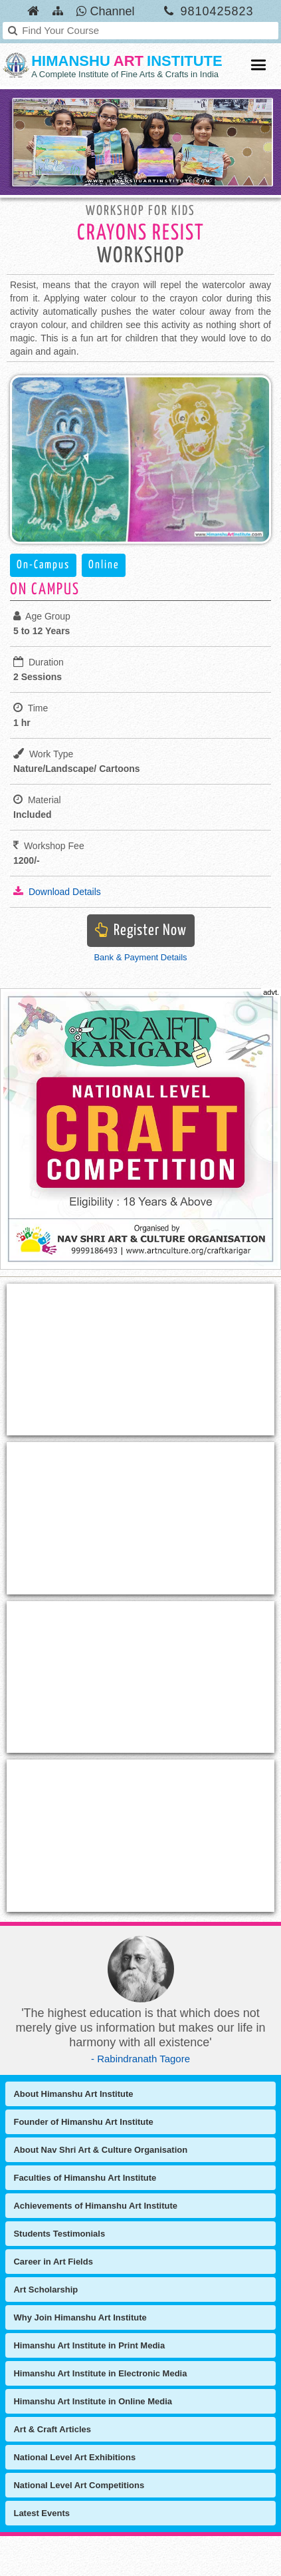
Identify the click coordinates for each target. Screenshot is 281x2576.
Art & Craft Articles (52, 2429)
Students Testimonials (59, 2234)
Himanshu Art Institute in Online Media (92, 2401)
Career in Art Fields (52, 2262)
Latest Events (41, 2513)
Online (103, 565)
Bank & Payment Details (140, 957)
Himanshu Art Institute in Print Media (89, 2345)
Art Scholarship (45, 2290)
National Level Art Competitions (78, 2485)
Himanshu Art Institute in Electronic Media (100, 2373)
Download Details (57, 891)
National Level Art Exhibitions (74, 2457)
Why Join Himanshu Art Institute (79, 2317)
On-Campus (43, 565)
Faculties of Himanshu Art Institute (84, 2178)
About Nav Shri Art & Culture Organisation (100, 2150)
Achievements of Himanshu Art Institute (95, 2206)
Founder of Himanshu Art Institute (83, 2122)
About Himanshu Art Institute (73, 2094)
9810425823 (216, 11)
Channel (105, 11)
